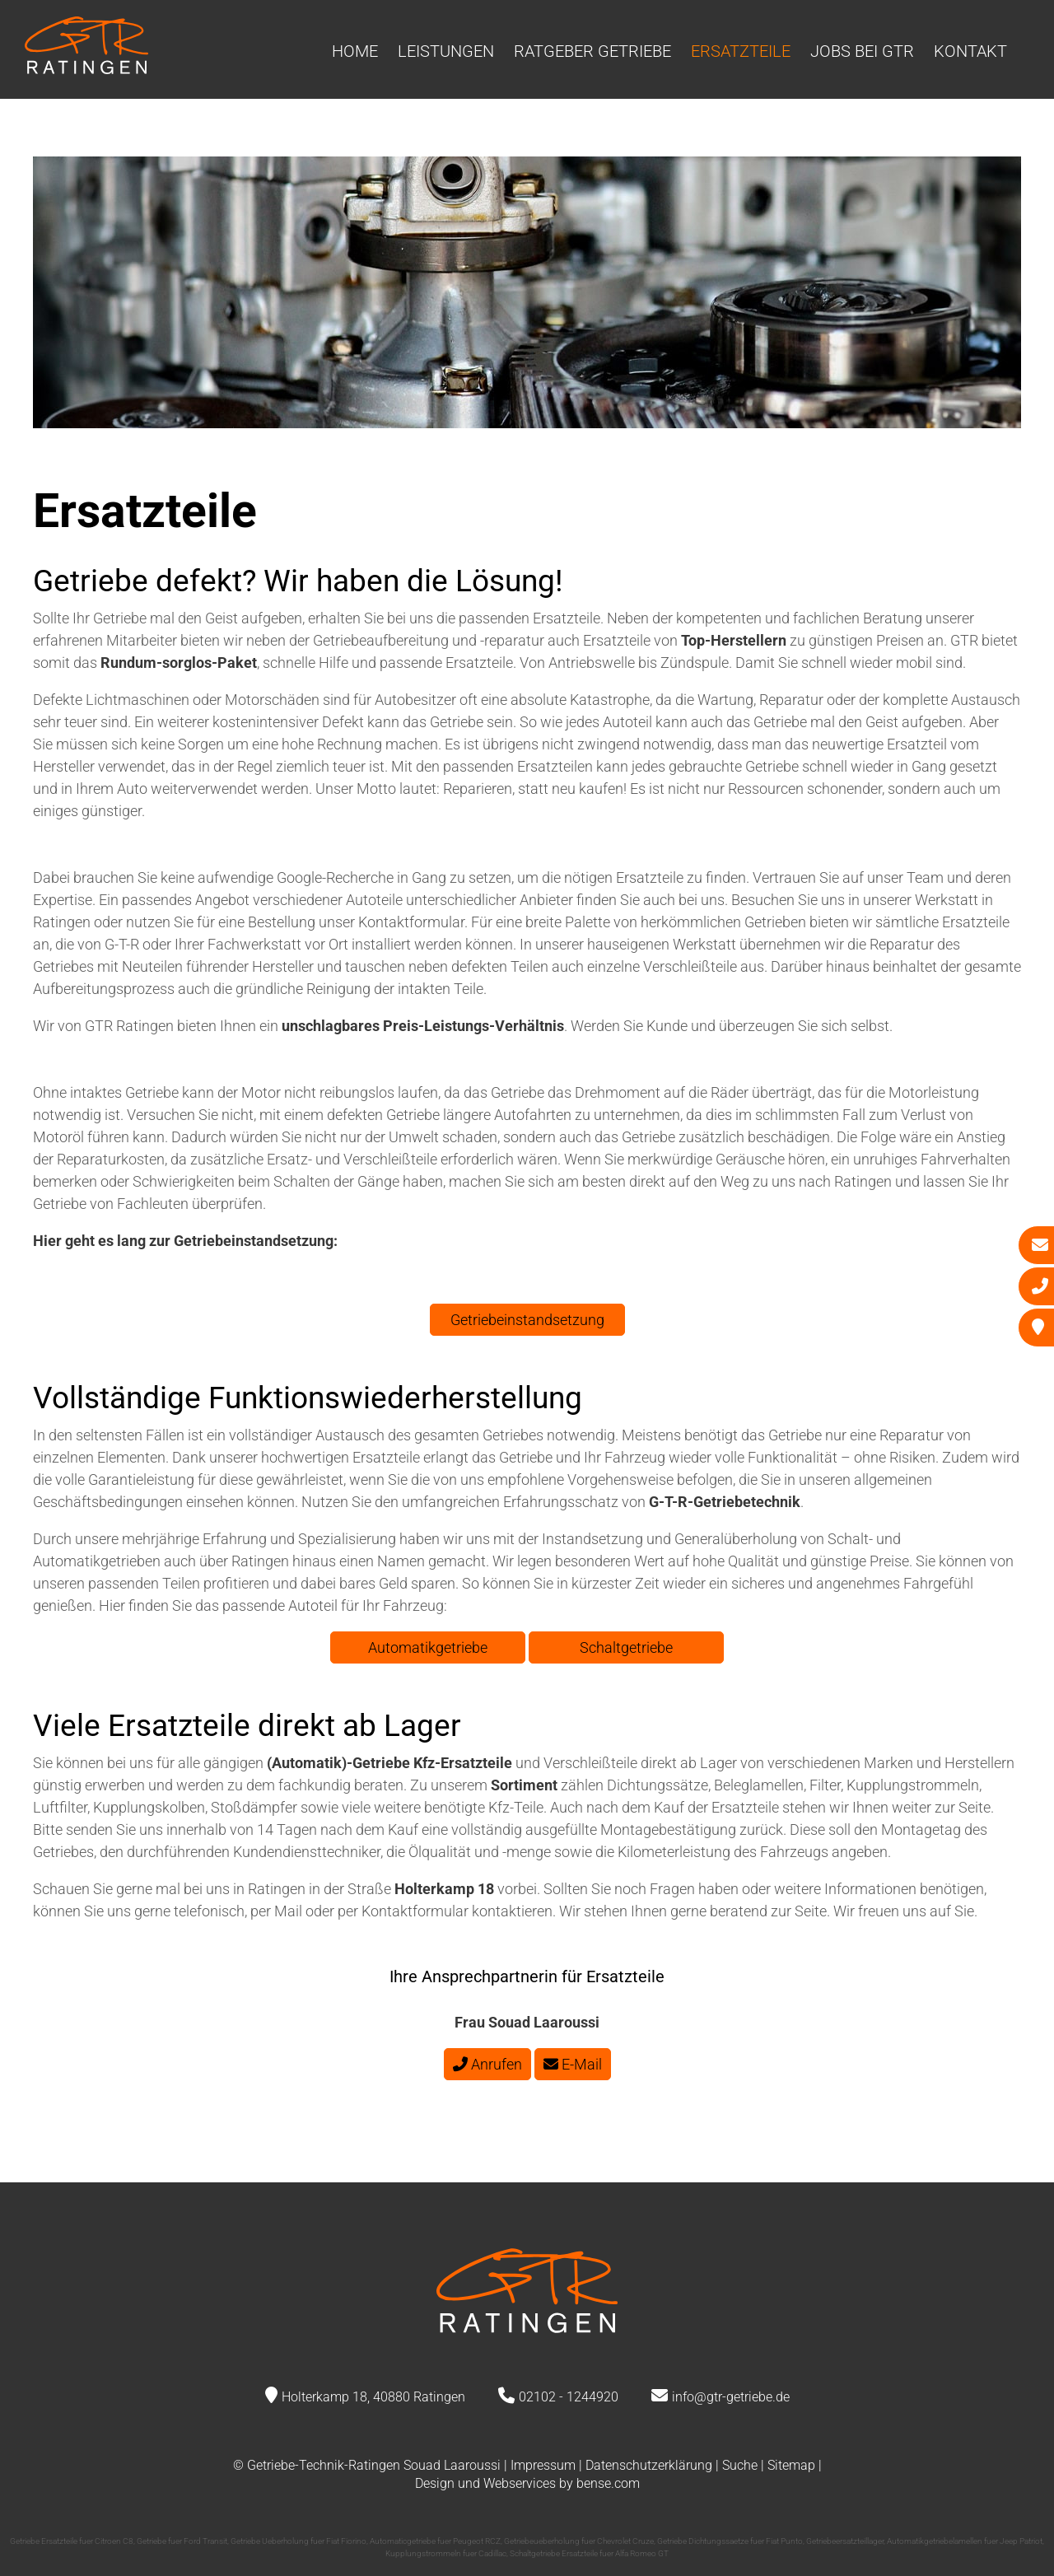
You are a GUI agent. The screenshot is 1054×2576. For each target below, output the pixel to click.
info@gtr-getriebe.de (731, 2397)
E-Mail (572, 2064)
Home (355, 51)
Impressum (543, 2465)
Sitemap (791, 2465)
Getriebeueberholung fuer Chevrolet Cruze (579, 2541)
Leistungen (446, 51)
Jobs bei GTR (862, 51)
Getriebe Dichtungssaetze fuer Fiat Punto (730, 2541)
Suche (740, 2465)
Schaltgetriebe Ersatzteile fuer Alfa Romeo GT (589, 2553)
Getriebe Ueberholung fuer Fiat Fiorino (298, 2541)
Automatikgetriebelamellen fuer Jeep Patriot (964, 2541)
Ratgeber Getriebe (592, 51)
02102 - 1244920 (568, 2397)
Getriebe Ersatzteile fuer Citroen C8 (71, 2541)
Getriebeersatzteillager (845, 2541)
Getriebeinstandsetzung (527, 1319)
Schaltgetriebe (626, 1647)
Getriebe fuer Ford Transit (182, 2541)
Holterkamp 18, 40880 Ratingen (373, 2397)
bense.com (608, 2483)
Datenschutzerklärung (648, 2465)
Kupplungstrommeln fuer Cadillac (445, 2553)
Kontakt (970, 51)
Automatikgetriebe (427, 1647)
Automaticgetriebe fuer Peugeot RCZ (435, 2541)
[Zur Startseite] (86, 68)
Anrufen (487, 2064)
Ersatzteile (740, 51)
